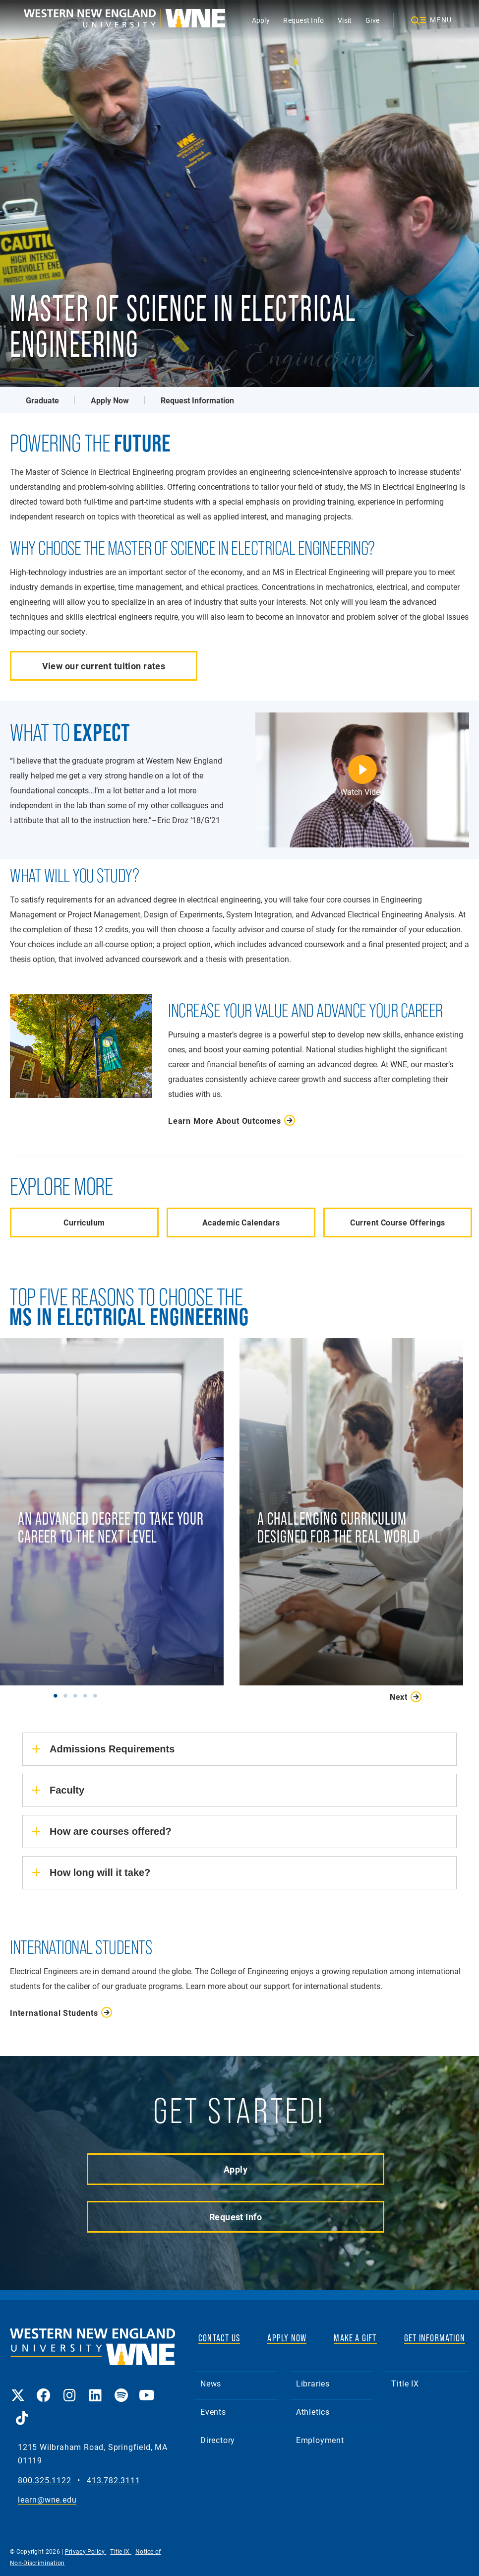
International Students (54, 2012)
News (210, 2383)
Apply (261, 20)
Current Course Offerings (397, 1222)
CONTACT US (219, 2337)
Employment (320, 2440)
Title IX (405, 2383)
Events (213, 2411)
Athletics (313, 2411)
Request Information (197, 400)
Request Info (303, 20)
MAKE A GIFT (355, 2337)
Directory (217, 2440)
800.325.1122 (44, 2480)
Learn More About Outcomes (224, 1120)
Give (372, 20)
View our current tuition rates (104, 666)
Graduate (42, 400)
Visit (345, 20)
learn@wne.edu (47, 2500)
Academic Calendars (241, 1222)
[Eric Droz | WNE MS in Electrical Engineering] (362, 779)
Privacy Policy (86, 2551)
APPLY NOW (286, 2337)
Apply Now (110, 400)
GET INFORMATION (434, 2337)
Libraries (313, 2383)
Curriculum (84, 1222)
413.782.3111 (113, 2480)
